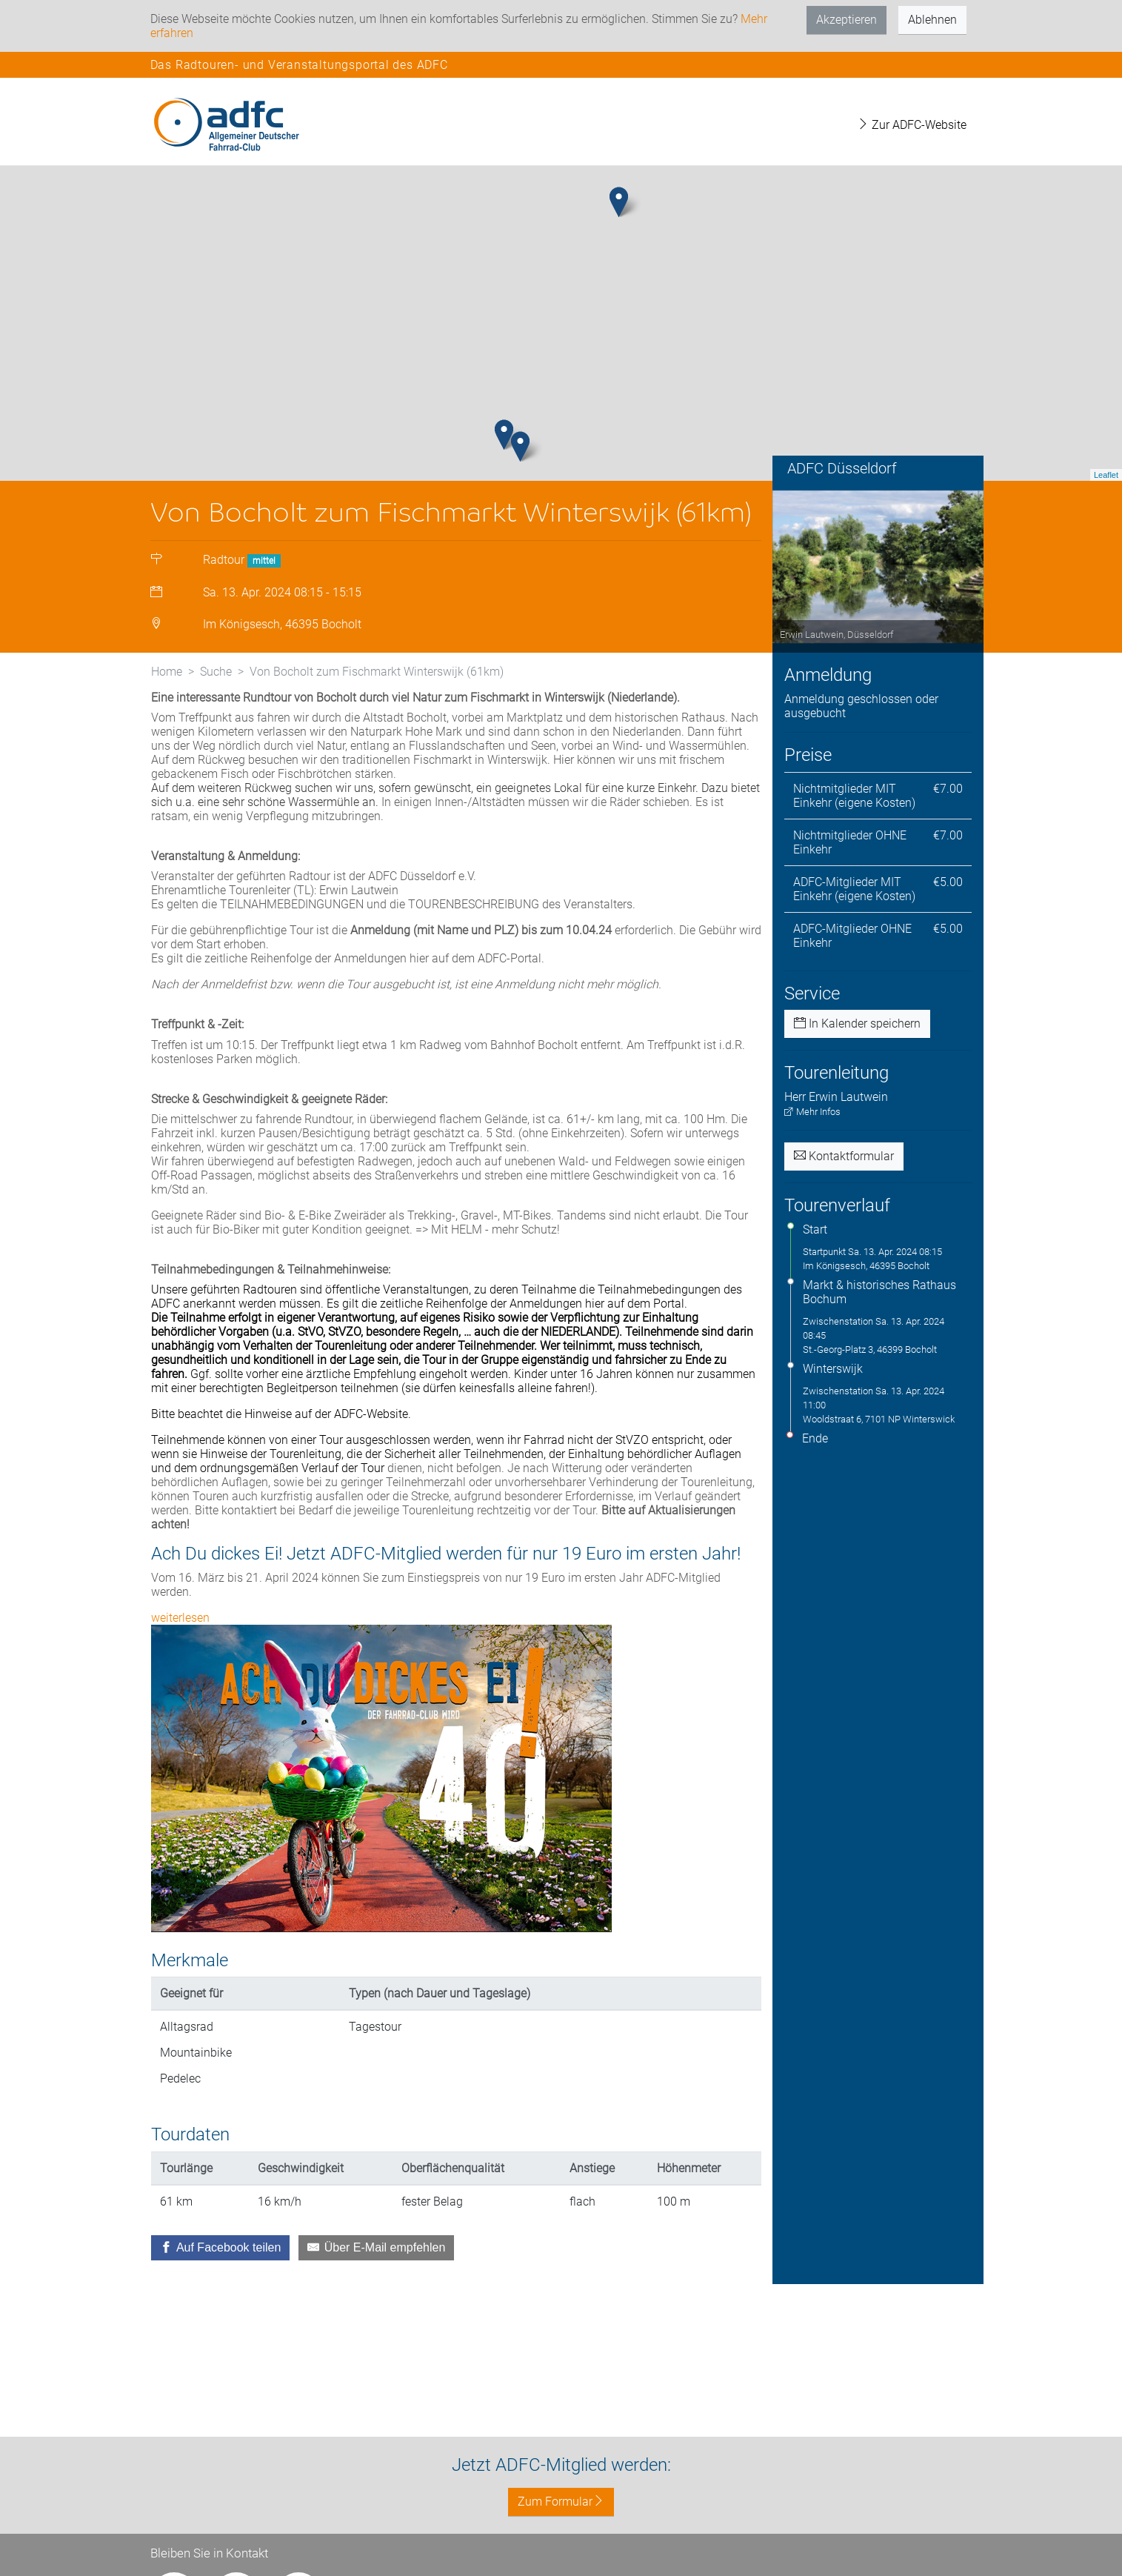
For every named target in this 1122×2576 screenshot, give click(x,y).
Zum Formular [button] (561, 2502)
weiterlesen (180, 1672)
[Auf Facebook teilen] (220, 2303)
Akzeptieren (846, 20)
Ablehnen (932, 20)
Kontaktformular (844, 1211)
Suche (216, 726)
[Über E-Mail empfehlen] (376, 2303)
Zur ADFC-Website (911, 125)
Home (166, 726)
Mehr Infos (812, 1166)
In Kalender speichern (857, 1079)
